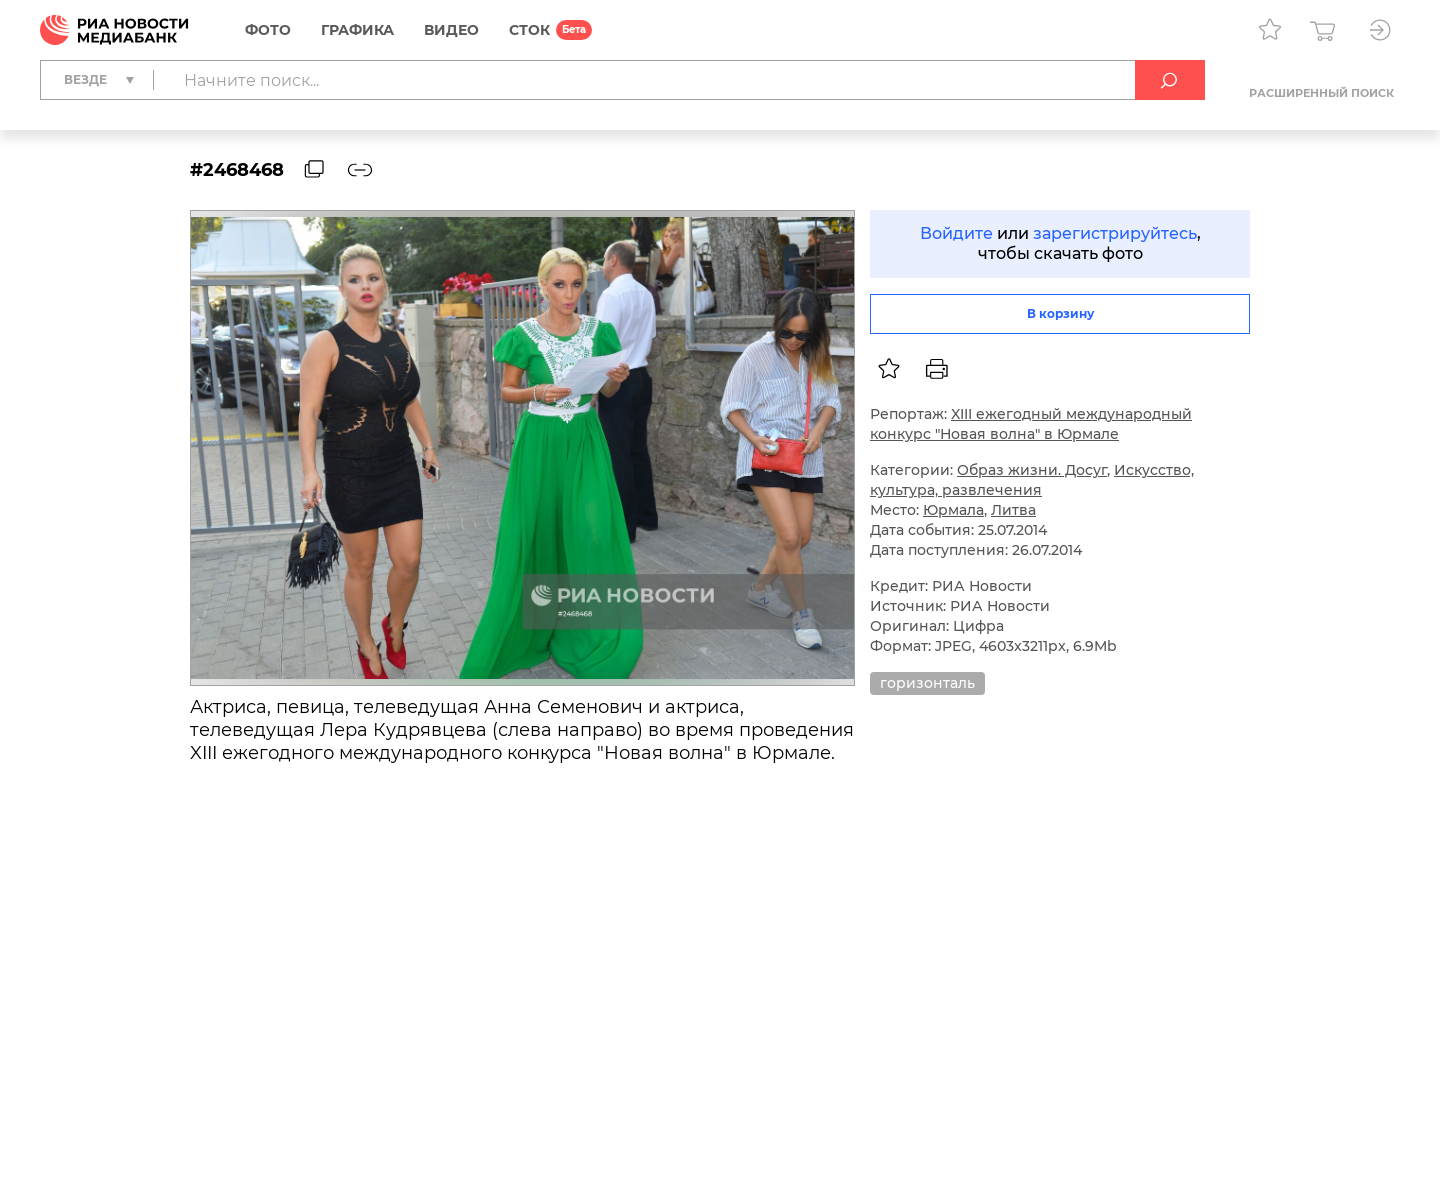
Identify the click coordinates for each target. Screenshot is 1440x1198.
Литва (1013, 510)
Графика (357, 30)
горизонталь (927, 683)
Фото (268, 30)
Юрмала (953, 510)
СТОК (529, 30)
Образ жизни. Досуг (1032, 470)
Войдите (956, 233)
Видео (451, 30)
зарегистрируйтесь (1115, 233)
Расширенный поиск (1321, 93)
